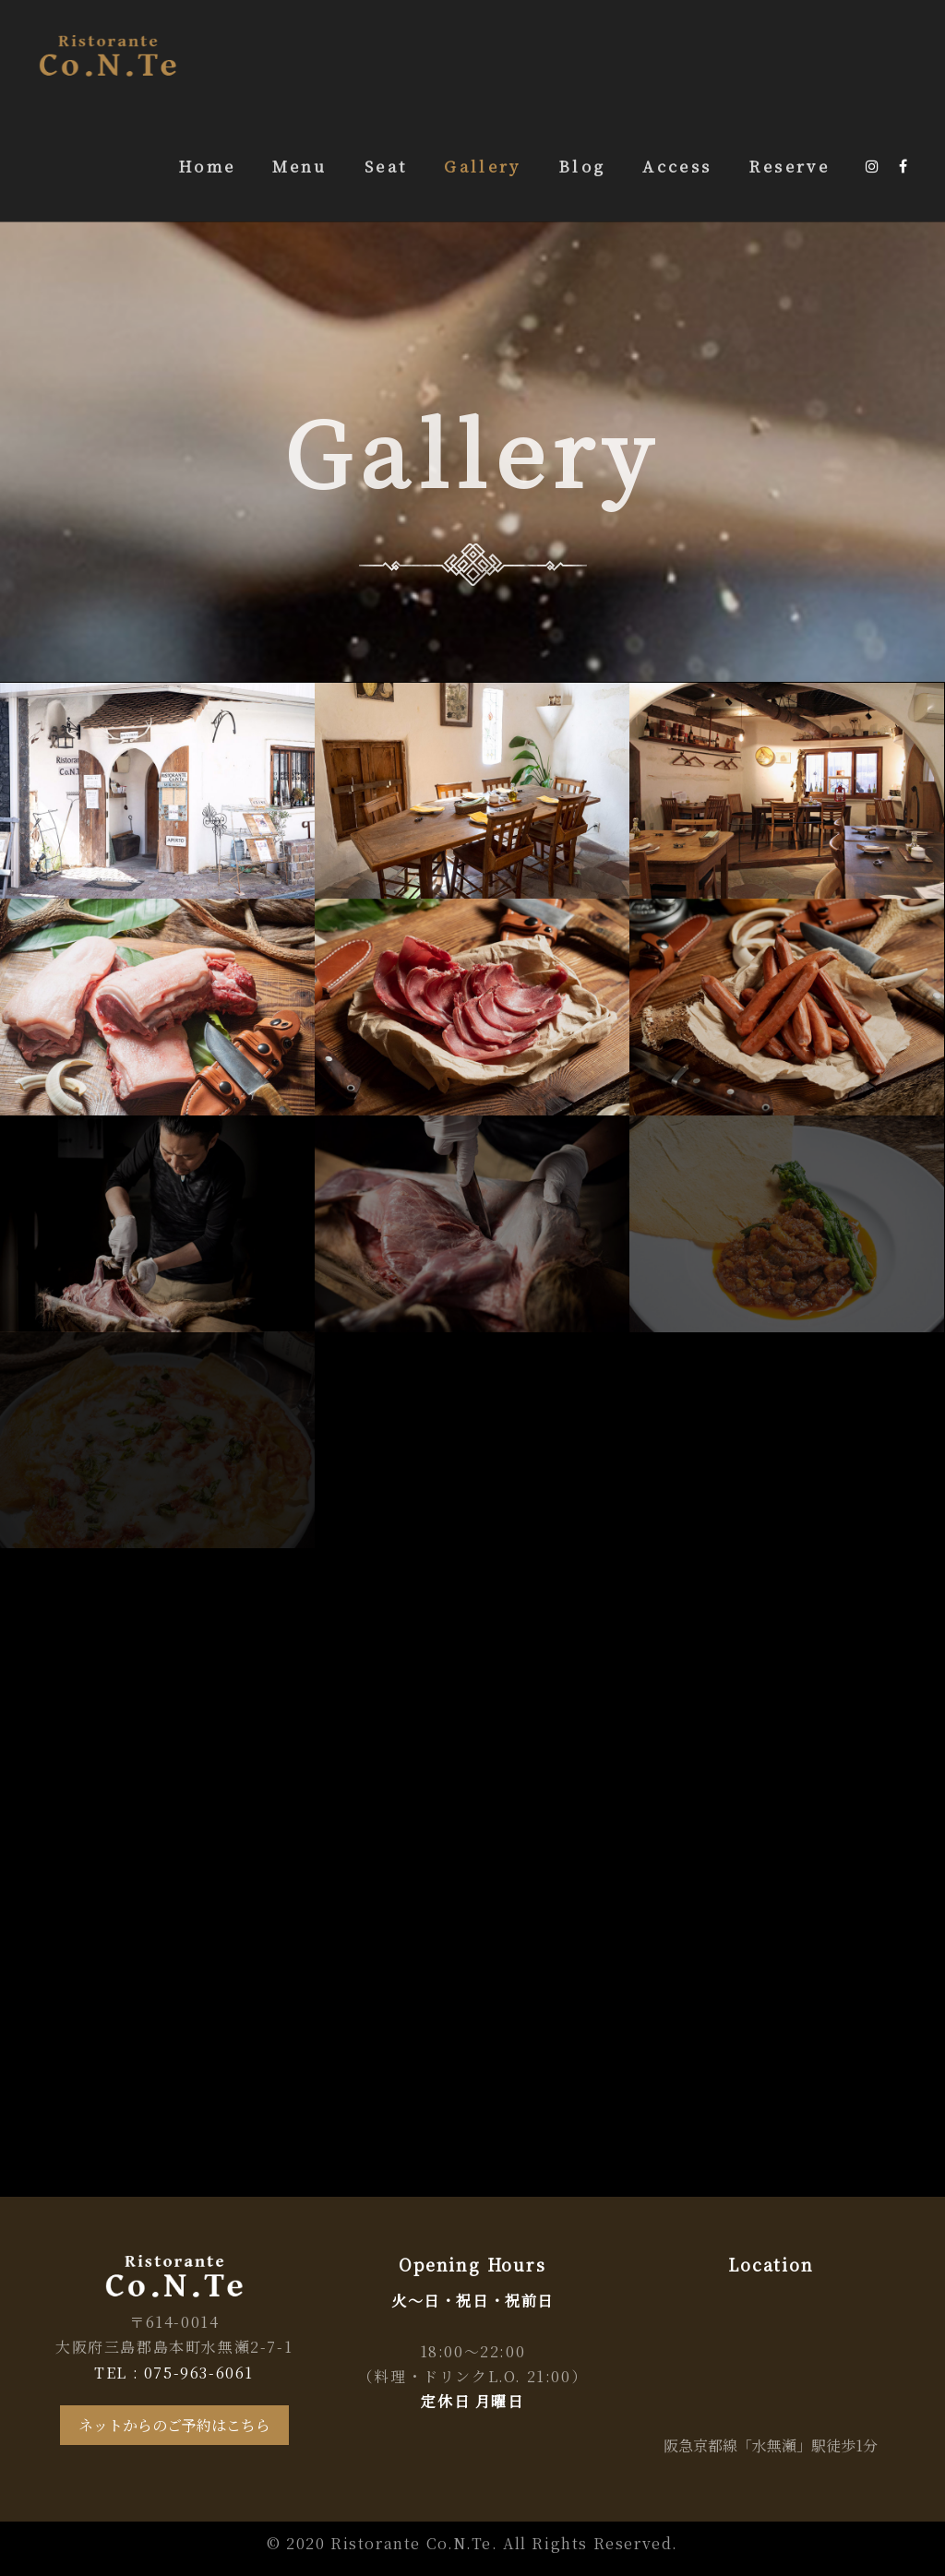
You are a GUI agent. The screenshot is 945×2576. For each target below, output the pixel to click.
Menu (299, 166)
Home (206, 166)
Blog (581, 166)
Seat (386, 166)
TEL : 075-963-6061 (174, 2372)
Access (677, 166)
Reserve (789, 166)
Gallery (482, 166)
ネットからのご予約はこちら (174, 2425)
